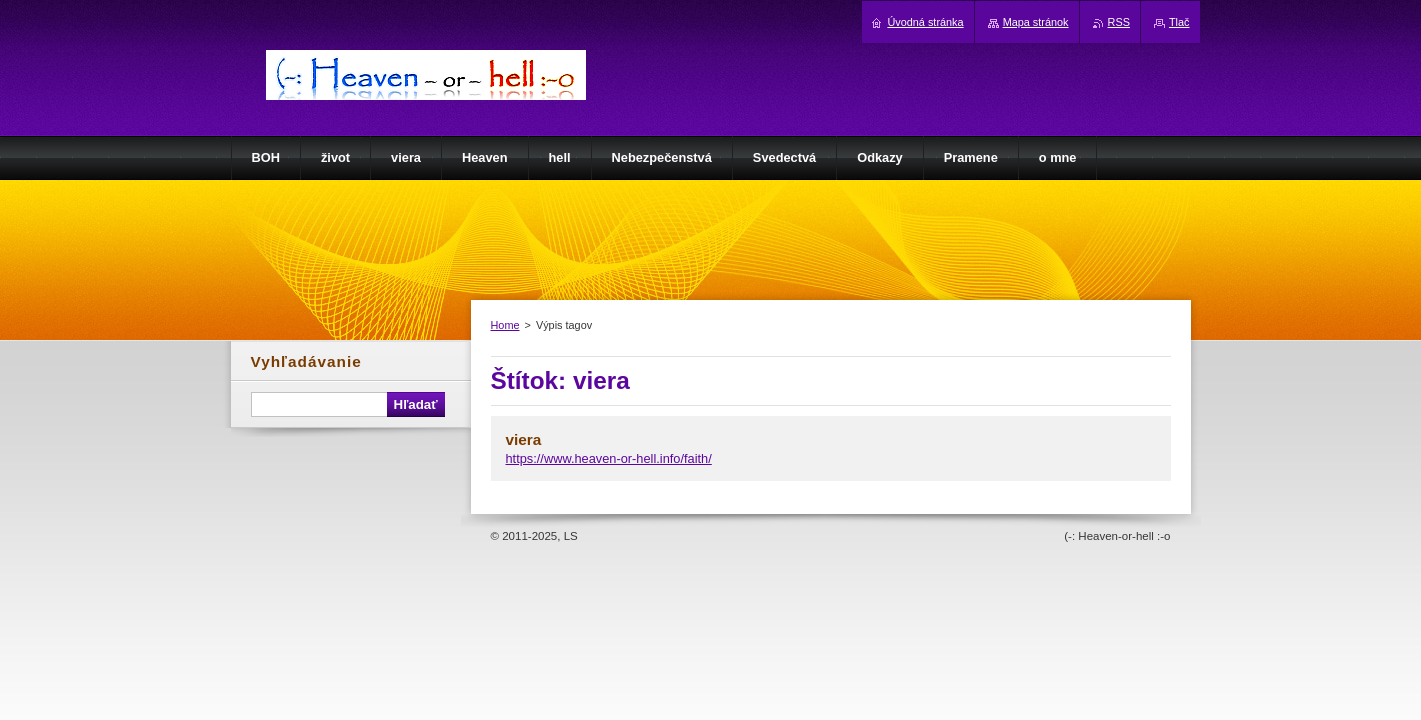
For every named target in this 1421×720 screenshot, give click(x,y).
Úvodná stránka (925, 22)
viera (524, 439)
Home (505, 325)
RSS (1119, 22)
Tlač (1179, 22)
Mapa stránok (1036, 22)
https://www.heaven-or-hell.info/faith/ (609, 458)
